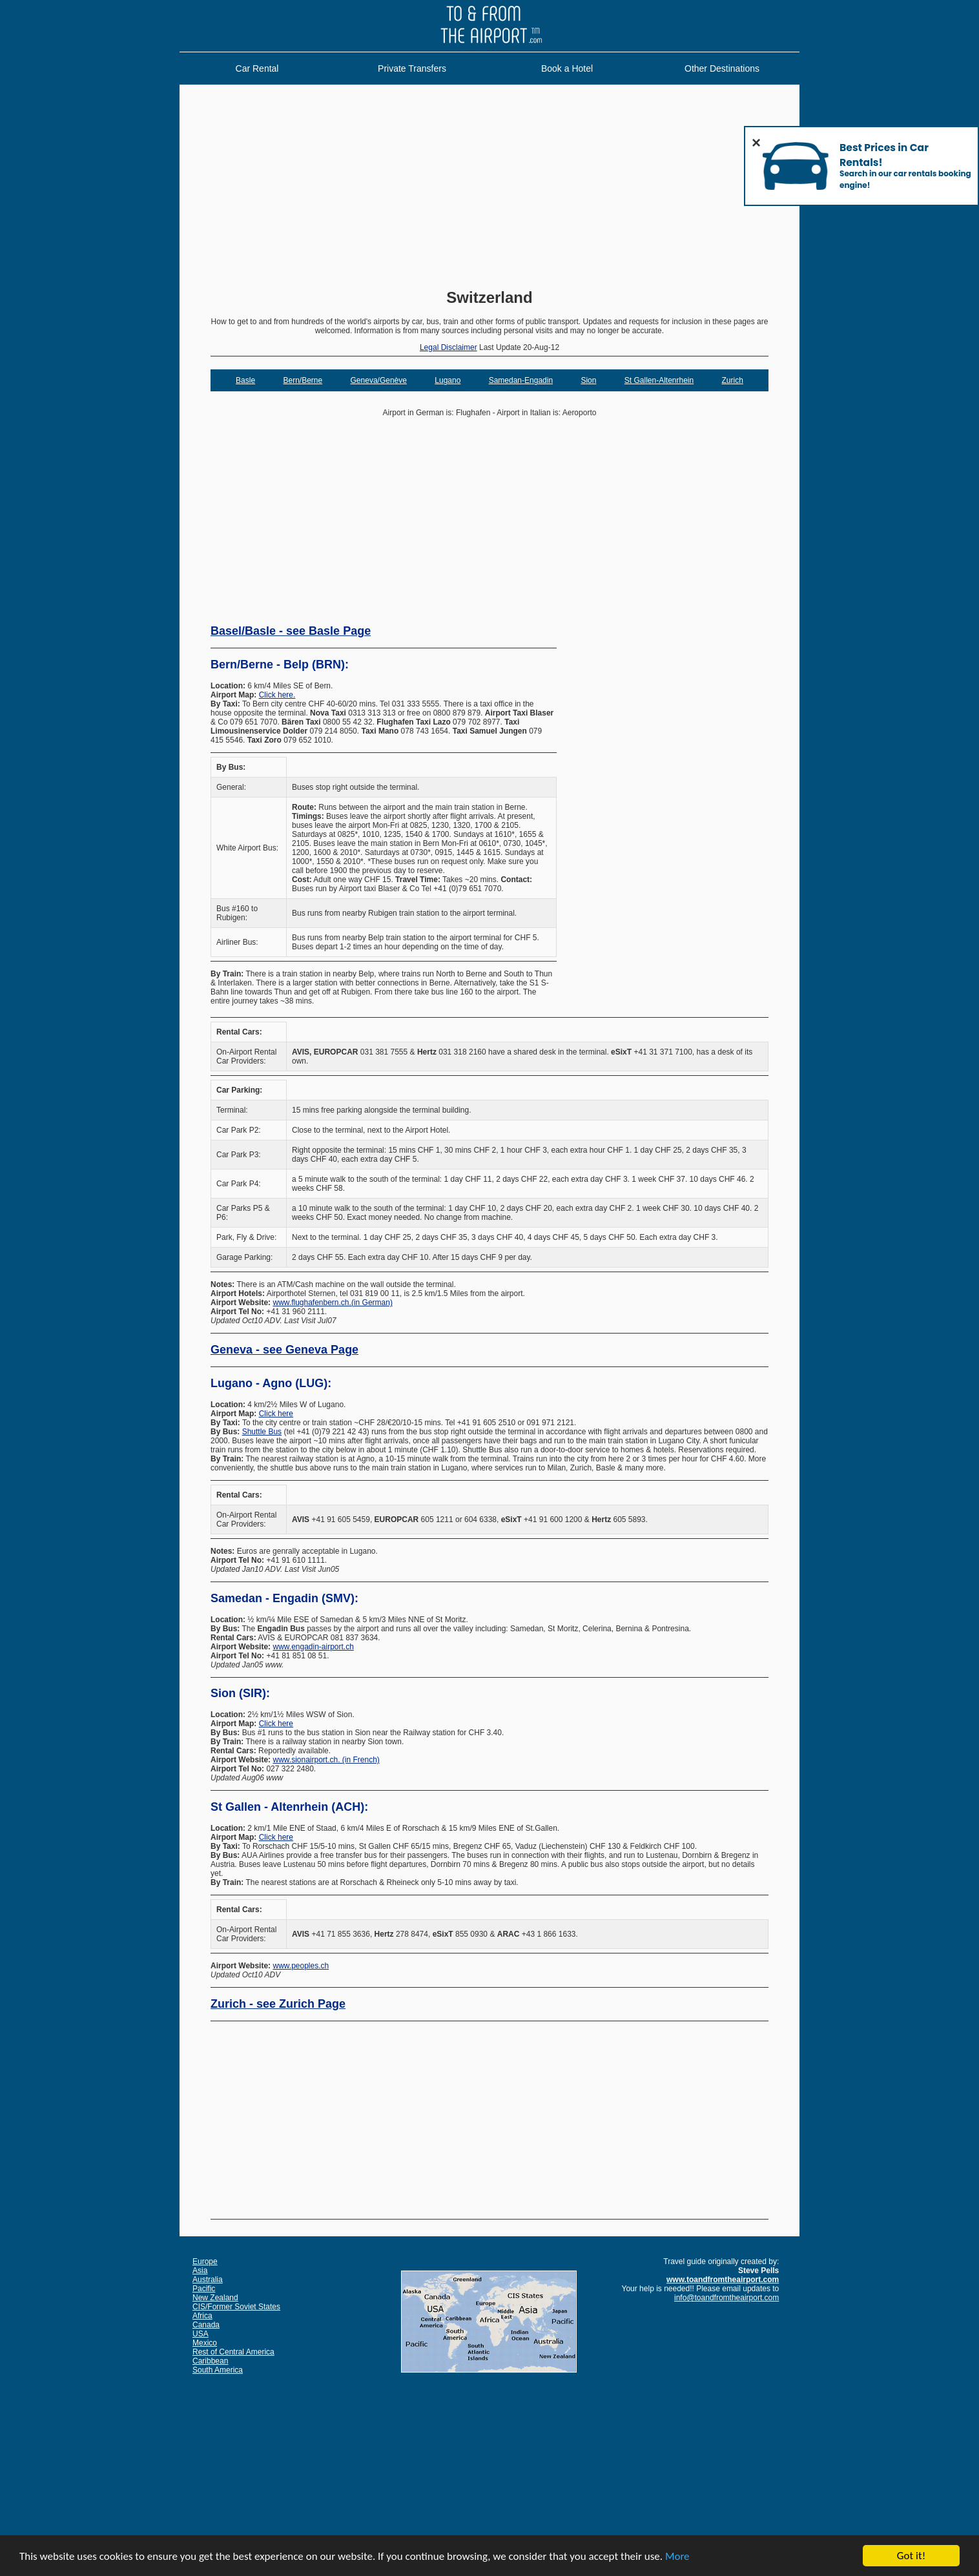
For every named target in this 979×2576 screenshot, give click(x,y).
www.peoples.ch (301, 1965)
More (677, 2557)
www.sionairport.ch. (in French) (326, 1759)
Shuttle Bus (262, 1431)
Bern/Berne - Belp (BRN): (280, 664)
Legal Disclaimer (448, 347)
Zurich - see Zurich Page (278, 2003)
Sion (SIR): (240, 1693)
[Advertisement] (489, 188)
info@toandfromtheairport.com (726, 2297)
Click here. (277, 694)
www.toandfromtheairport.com (722, 2279)
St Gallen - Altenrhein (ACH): (289, 1806)
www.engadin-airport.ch (313, 1646)
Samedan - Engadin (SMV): (284, 1598)
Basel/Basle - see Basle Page (291, 630)
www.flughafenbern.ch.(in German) (332, 1302)
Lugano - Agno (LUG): (271, 1383)
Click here (276, 1413)
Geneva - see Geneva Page (284, 1349)
